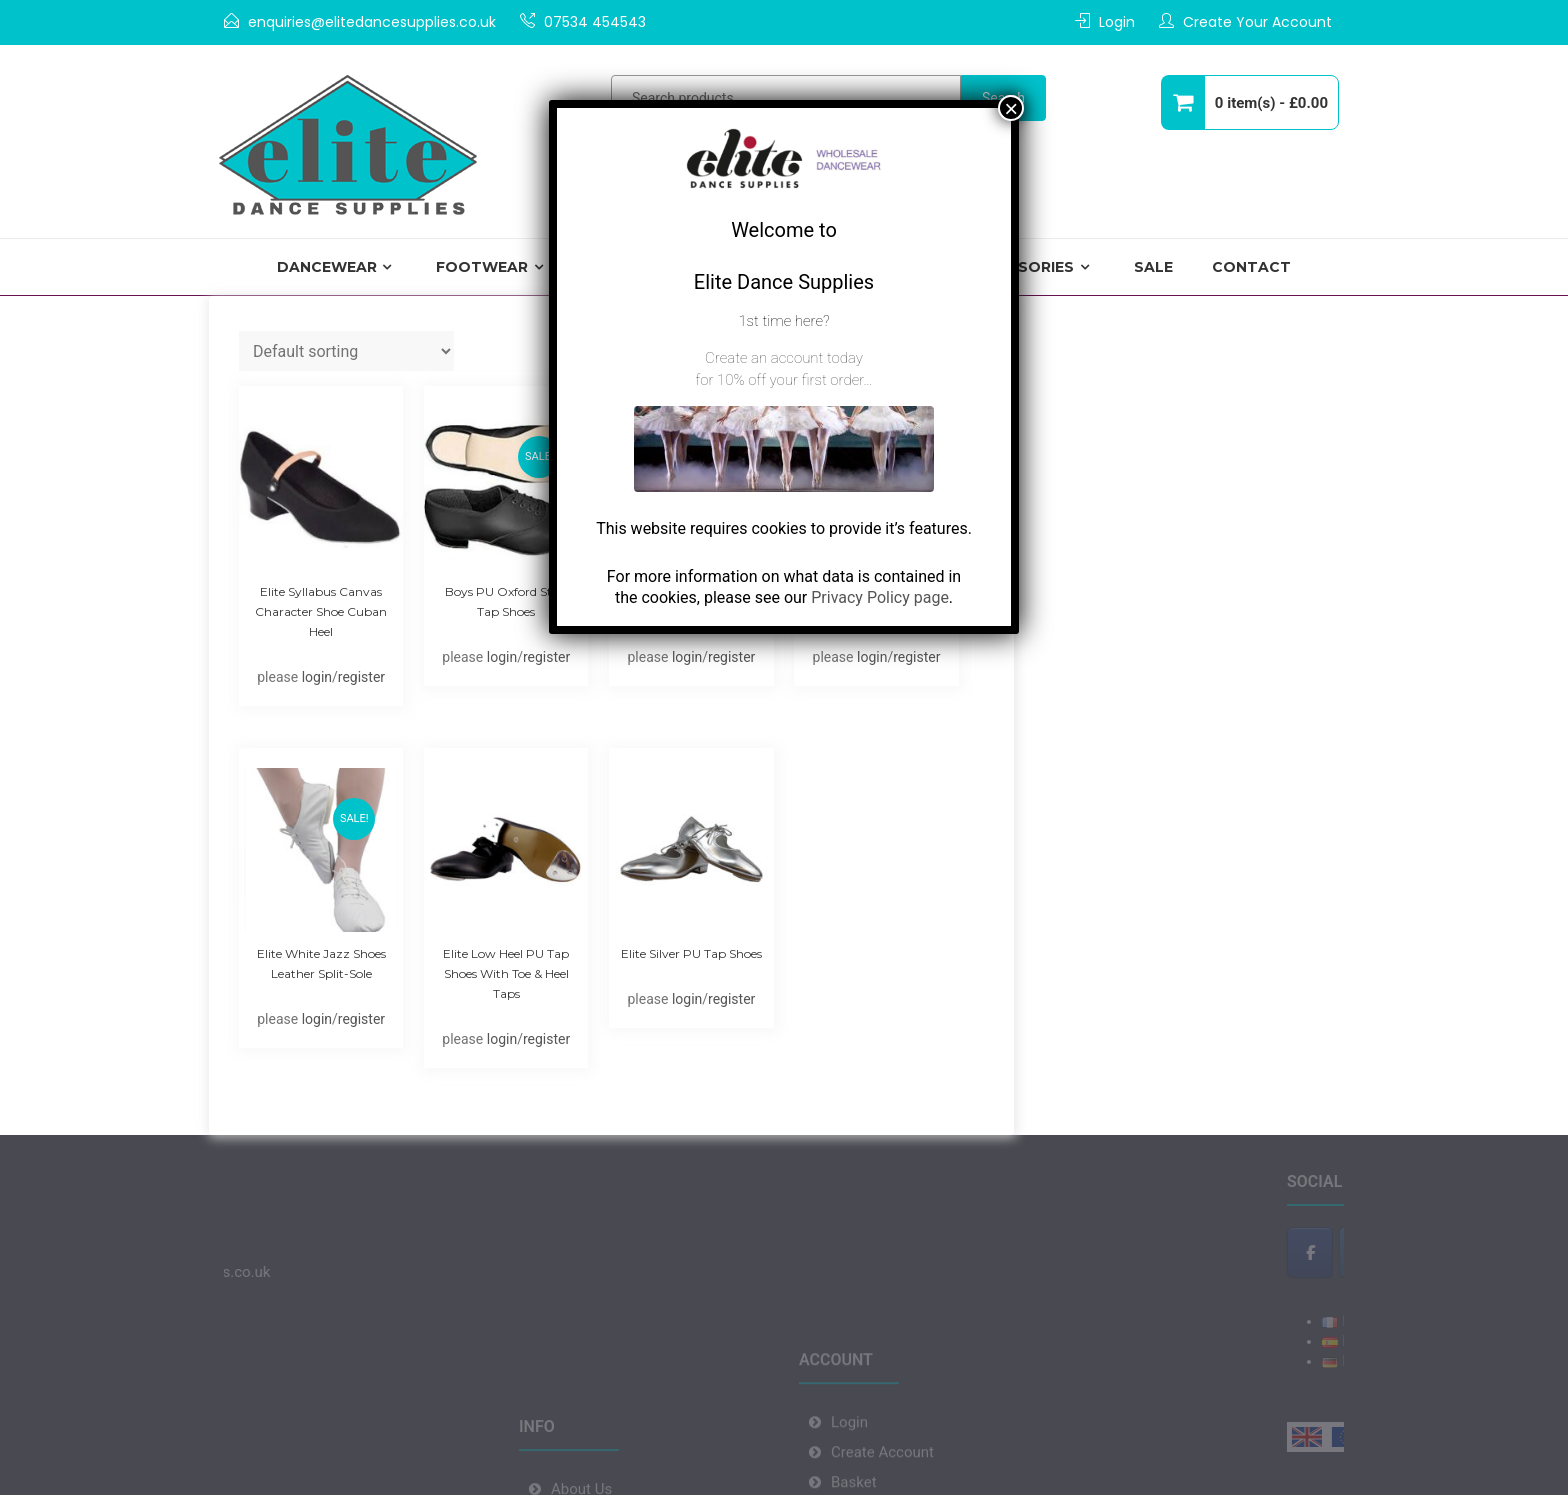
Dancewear (327, 267)
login (317, 677)
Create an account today (784, 358)
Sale (1153, 267)
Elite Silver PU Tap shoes (691, 953)
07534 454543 (595, 22)
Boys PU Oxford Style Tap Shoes (506, 601)
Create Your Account (1257, 22)
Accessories (1020, 267)
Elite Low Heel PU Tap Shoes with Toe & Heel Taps (506, 973)
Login (1117, 22)
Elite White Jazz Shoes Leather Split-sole (321, 963)
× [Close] (1011, 108)
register (361, 677)
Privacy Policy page (880, 597)
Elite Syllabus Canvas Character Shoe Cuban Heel (321, 611)
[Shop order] (346, 351)
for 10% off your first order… (783, 380)
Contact (1251, 267)
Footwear (482, 267)
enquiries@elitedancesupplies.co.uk (372, 22)
